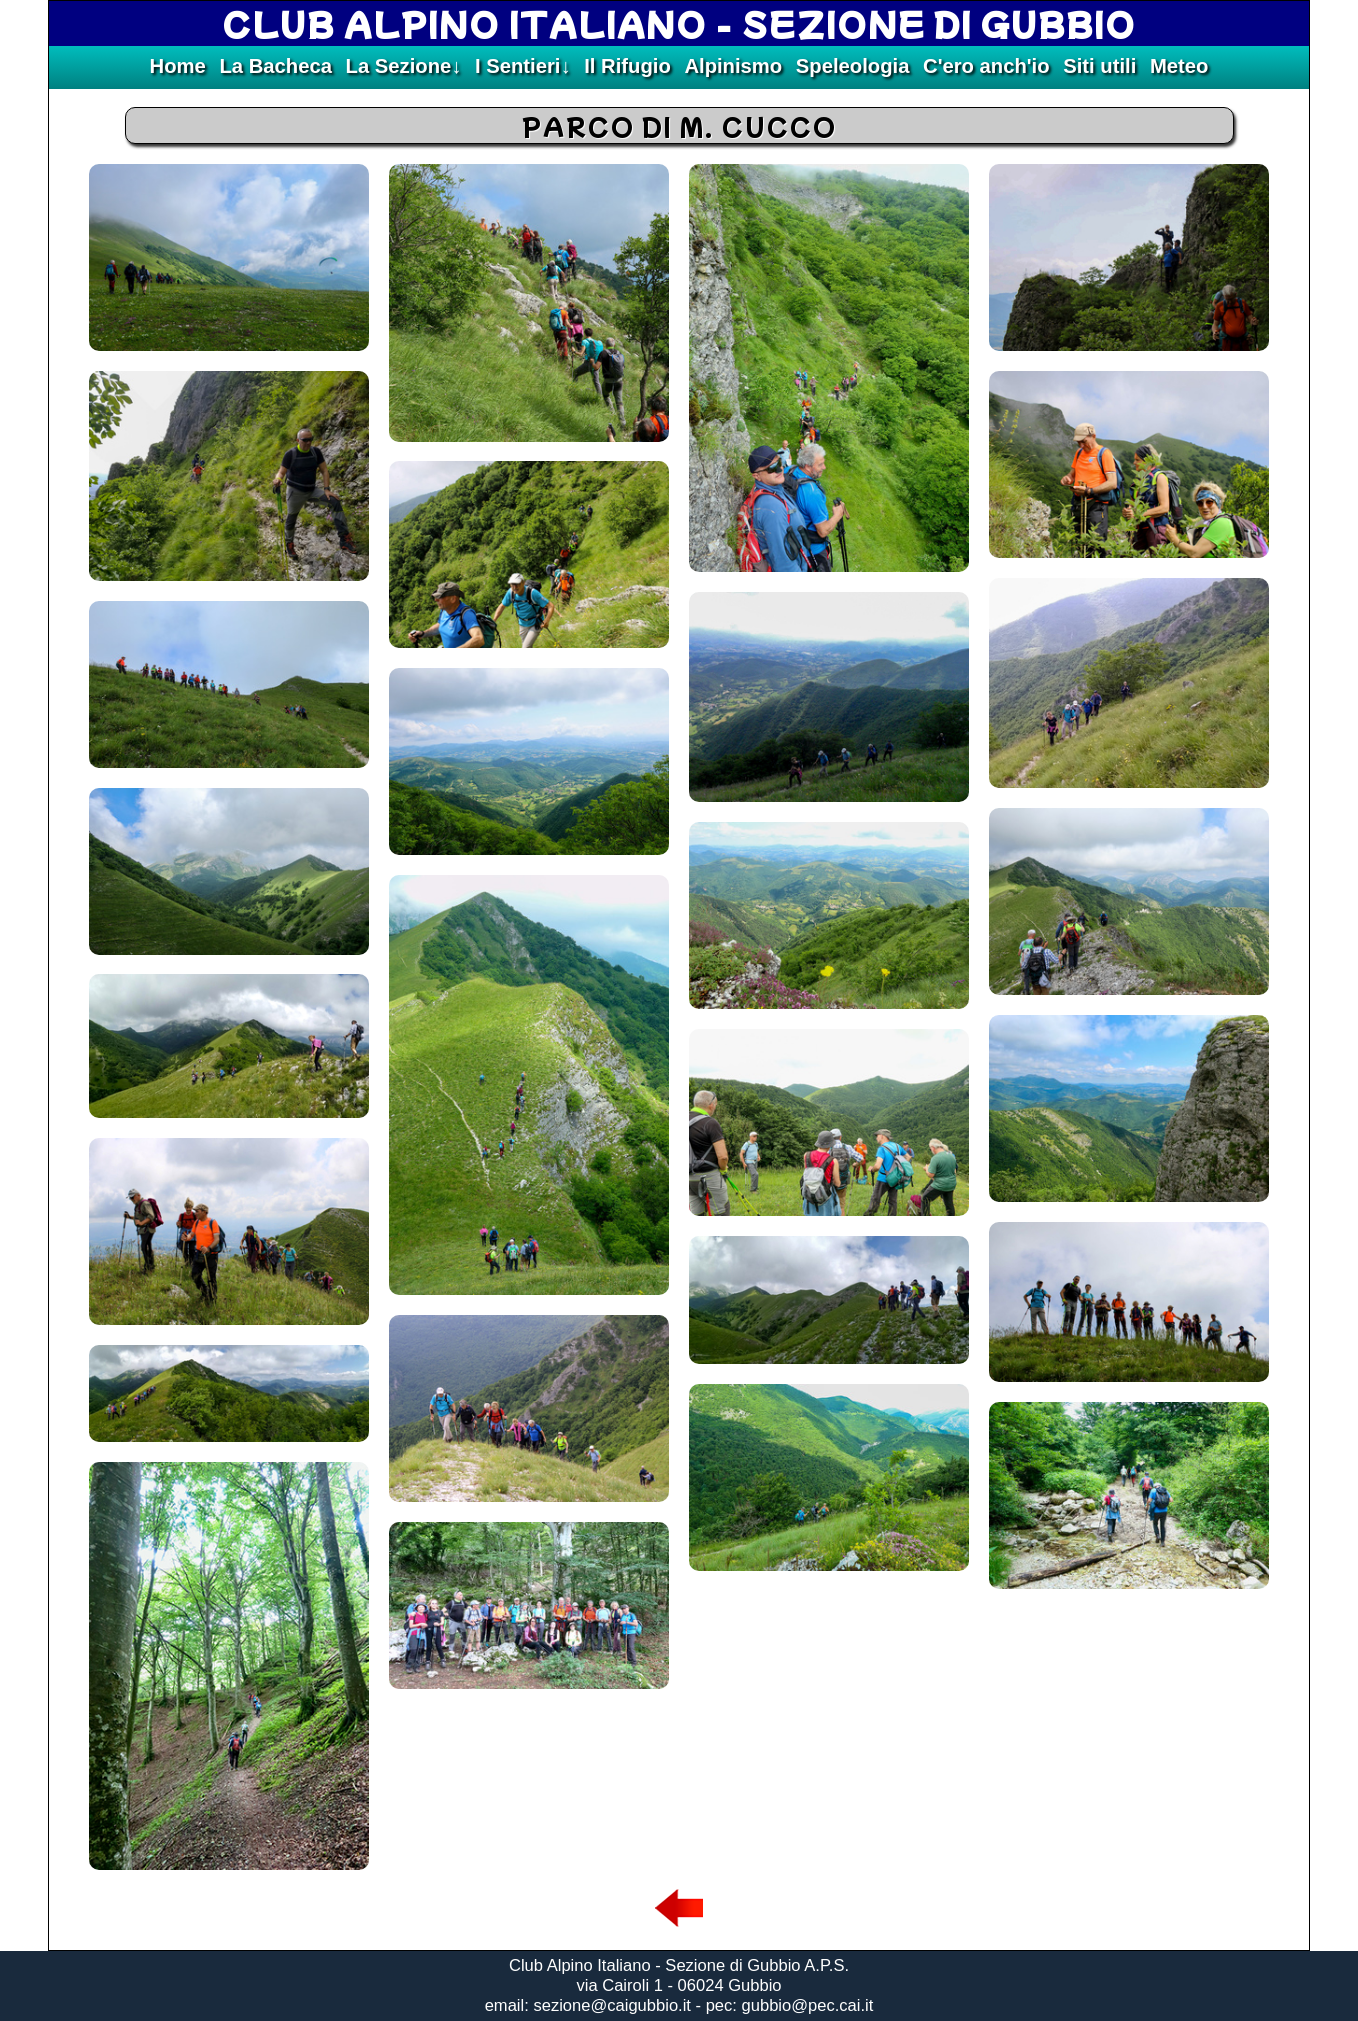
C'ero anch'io (986, 66)
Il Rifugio (627, 66)
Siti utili (1099, 66)
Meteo (1179, 66)
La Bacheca (275, 66)
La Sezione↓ (404, 66)
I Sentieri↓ (523, 66)
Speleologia (853, 66)
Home (178, 66)
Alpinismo (733, 66)
